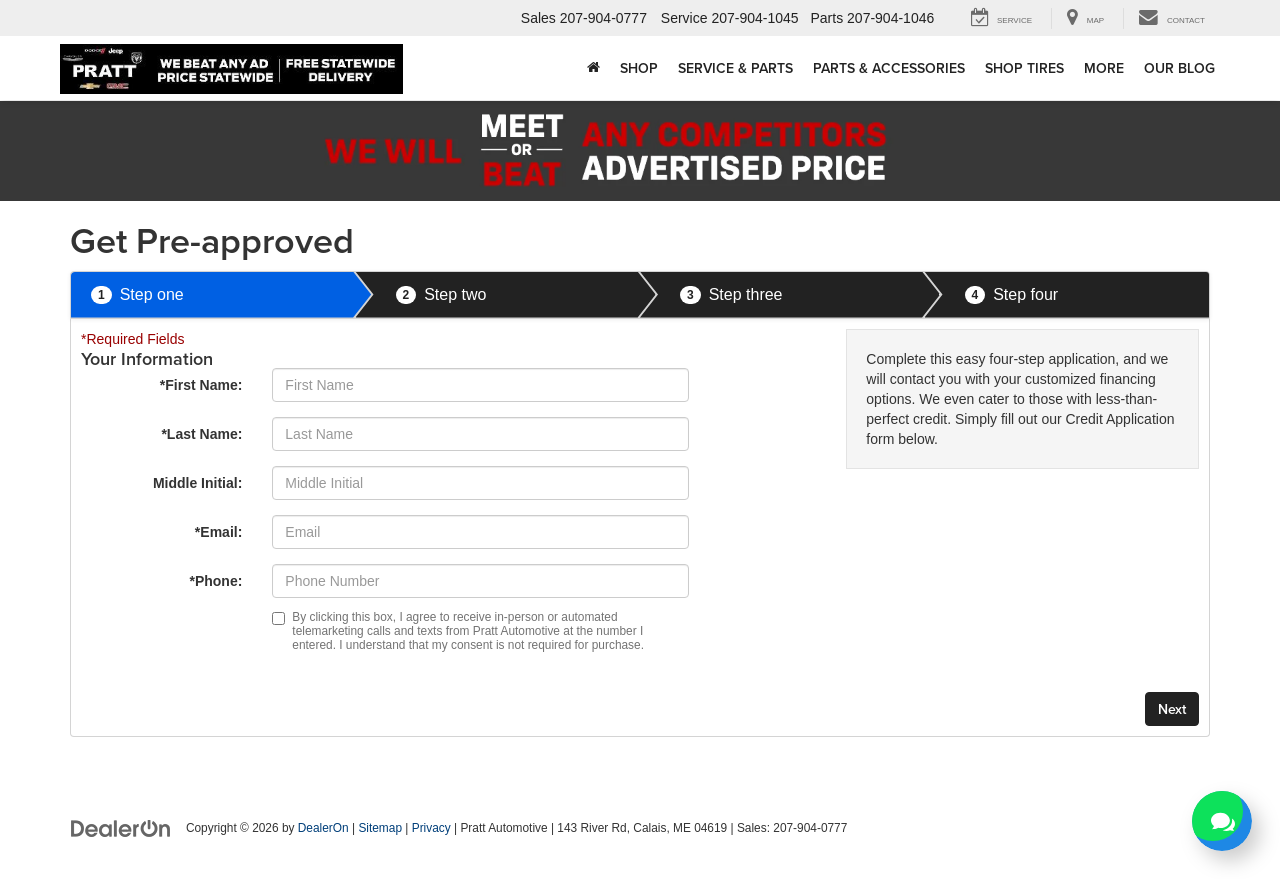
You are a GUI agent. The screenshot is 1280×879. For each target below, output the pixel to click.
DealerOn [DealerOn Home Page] (323, 828)
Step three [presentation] (731, 295)
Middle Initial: (197, 483)
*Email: (218, 532)
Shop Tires (1024, 68)
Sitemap (380, 828)
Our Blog (1179, 68)
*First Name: (201, 385)
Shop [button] (639, 68)
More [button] (1104, 68)
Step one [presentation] (137, 295)
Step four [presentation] (1012, 295)
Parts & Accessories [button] (889, 68)
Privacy (431, 828)
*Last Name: (201, 434)
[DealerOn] (121, 827)
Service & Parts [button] (735, 68)
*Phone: (215, 581)
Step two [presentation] (441, 295)
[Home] (593, 68)
